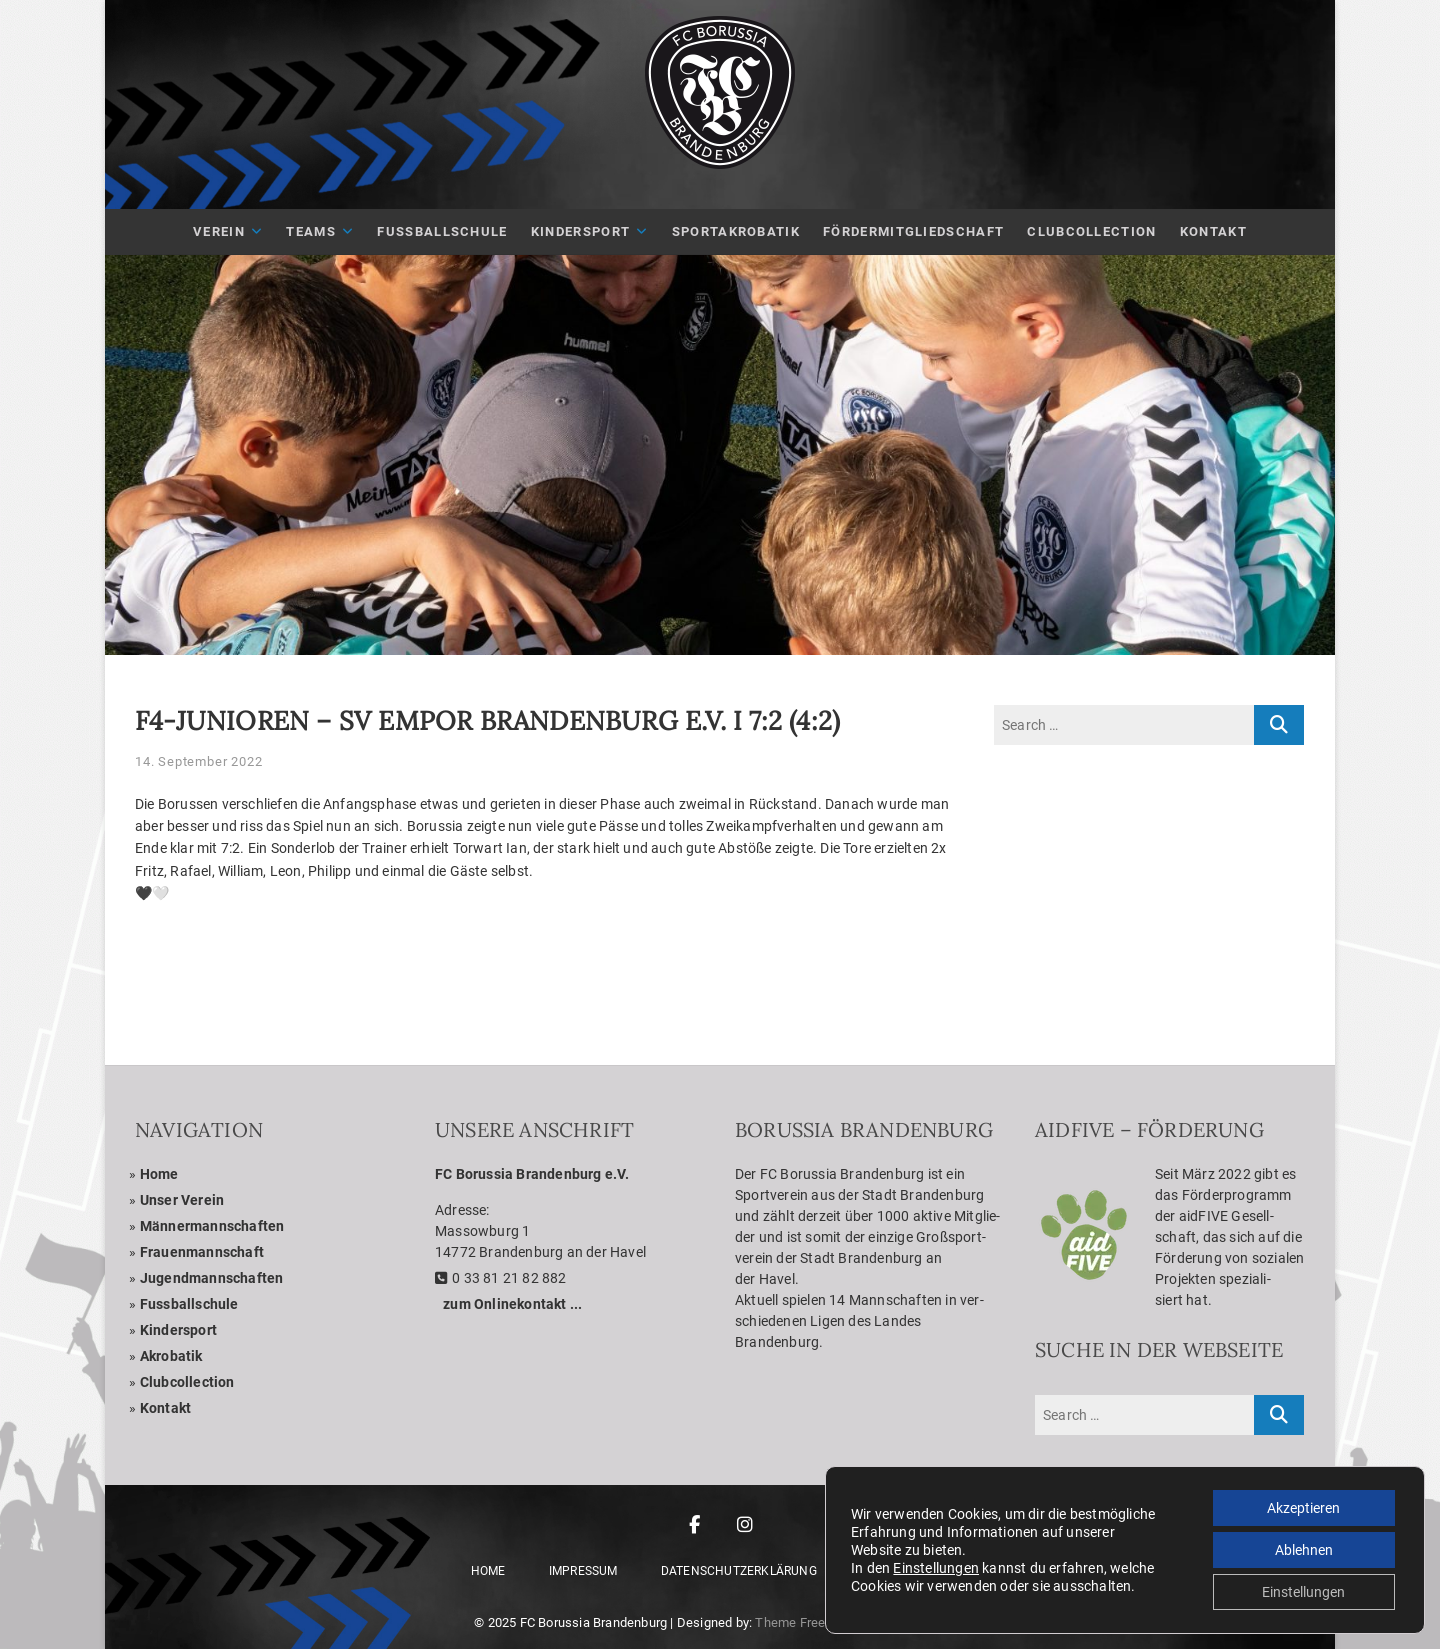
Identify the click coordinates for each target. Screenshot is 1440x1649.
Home (159, 1174)
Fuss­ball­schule (189, 1304)
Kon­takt (1213, 231)
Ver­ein (219, 231)
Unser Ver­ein (182, 1200)
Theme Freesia (799, 1622)
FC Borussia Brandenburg (594, 1622)
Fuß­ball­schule (442, 231)
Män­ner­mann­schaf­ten (212, 1226)
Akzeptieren (1303, 1508)
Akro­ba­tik (171, 1356)
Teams (311, 231)
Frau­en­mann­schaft (202, 1252)
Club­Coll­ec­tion (1091, 231)
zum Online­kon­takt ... (512, 1304)
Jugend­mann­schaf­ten (212, 1278)
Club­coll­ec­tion (187, 1382)
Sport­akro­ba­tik (736, 231)
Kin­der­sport (580, 231)
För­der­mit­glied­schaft (913, 231)
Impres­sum (583, 1571)
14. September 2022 (198, 761)
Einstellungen (936, 1568)
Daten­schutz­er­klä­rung (739, 1571)
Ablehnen (1304, 1550)
